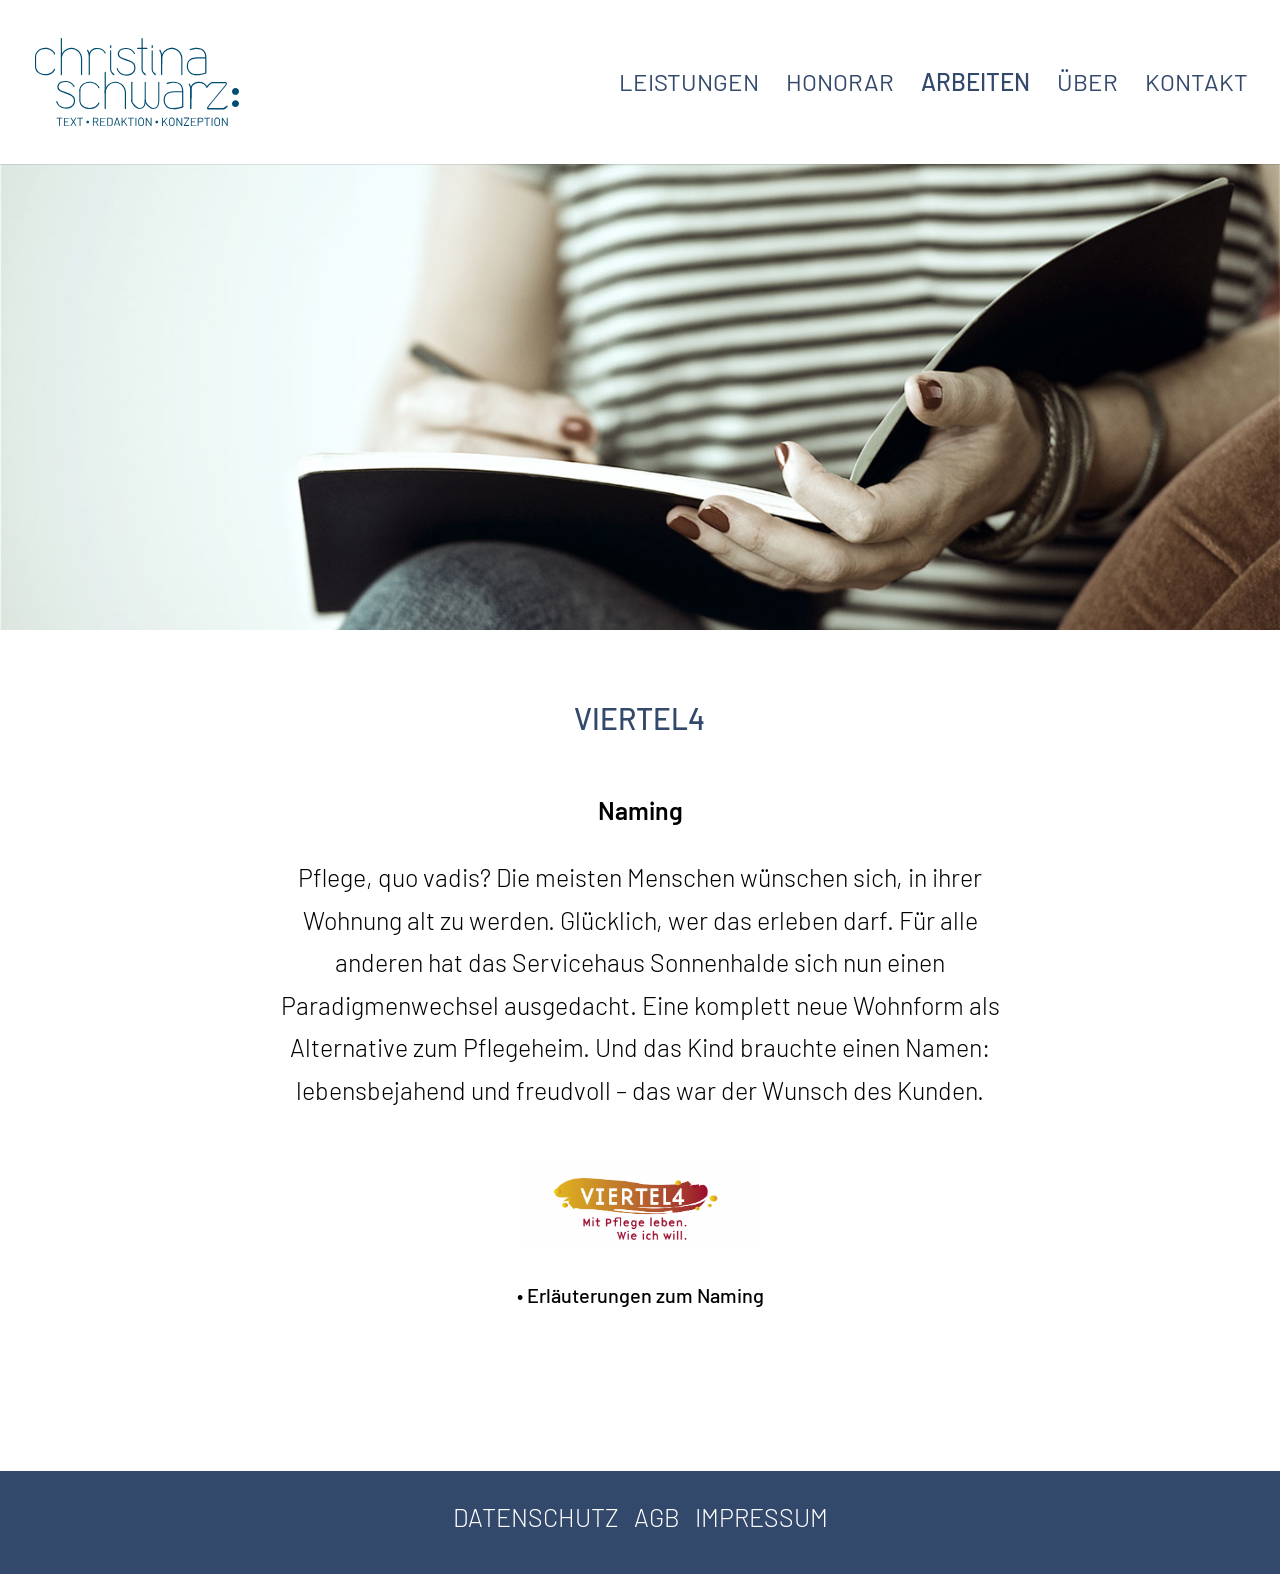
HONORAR (840, 85)
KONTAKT (1196, 85)
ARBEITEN (975, 85)
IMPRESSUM (761, 1517)
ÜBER (1087, 85)
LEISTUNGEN (689, 85)
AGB (657, 1517)
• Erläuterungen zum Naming (640, 1295)
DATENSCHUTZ (536, 1517)
